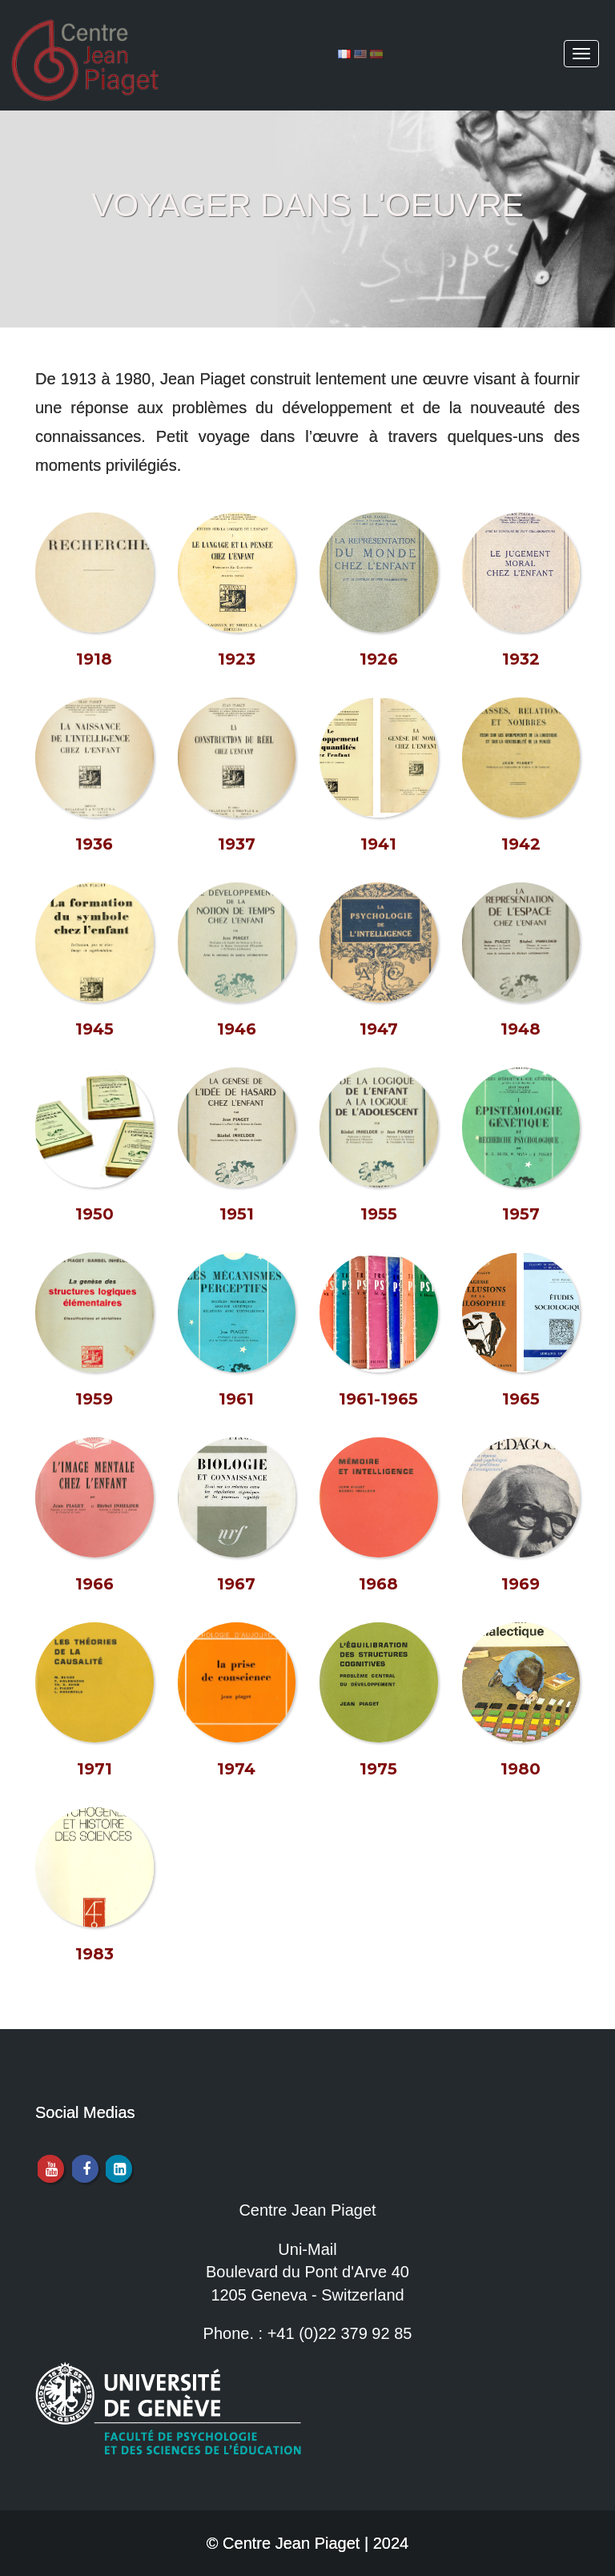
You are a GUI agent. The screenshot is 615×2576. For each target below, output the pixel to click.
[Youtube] (50, 2169)
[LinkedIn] (118, 2169)
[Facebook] (84, 2169)
